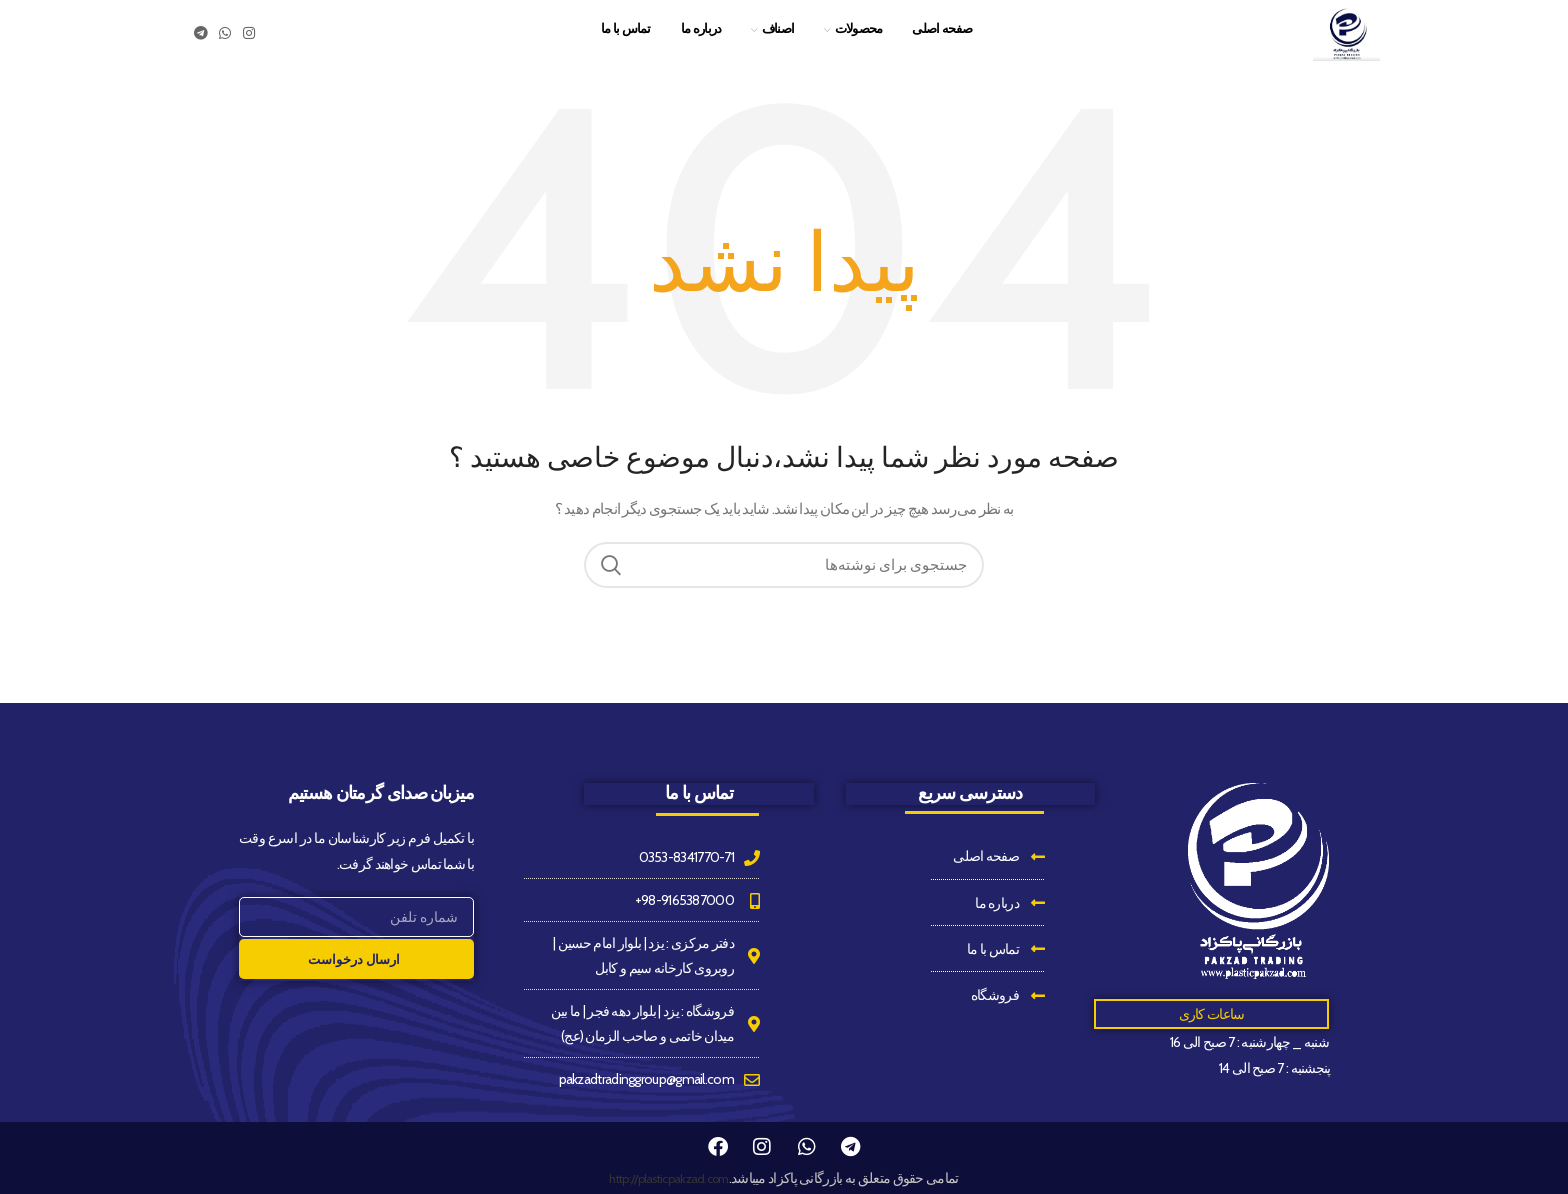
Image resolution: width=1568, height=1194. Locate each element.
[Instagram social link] (248, 45)
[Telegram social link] (200, 45)
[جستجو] (784, 589)
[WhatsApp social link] (224, 45)
